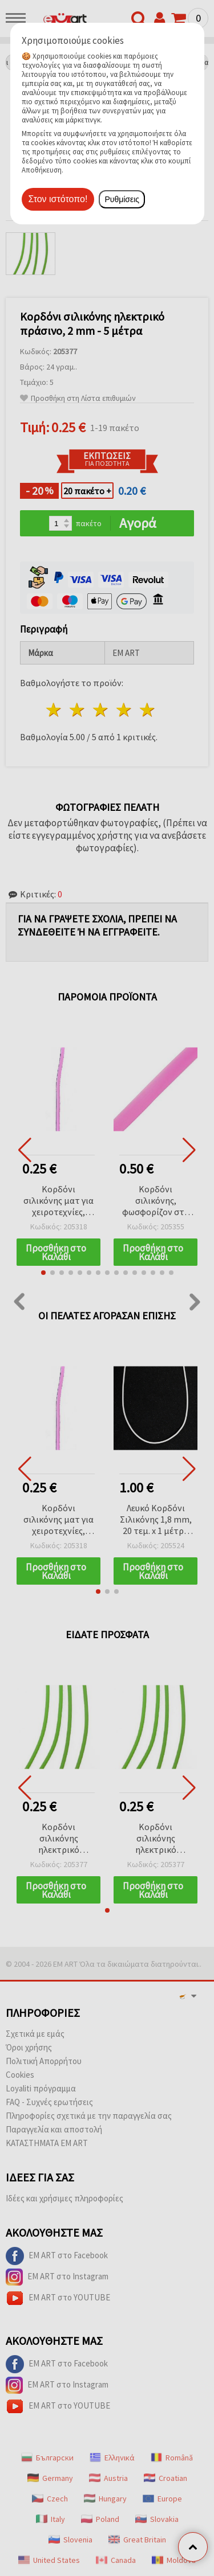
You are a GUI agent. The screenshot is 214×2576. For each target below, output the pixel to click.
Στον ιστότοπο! (58, 199)
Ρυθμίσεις (121, 199)
